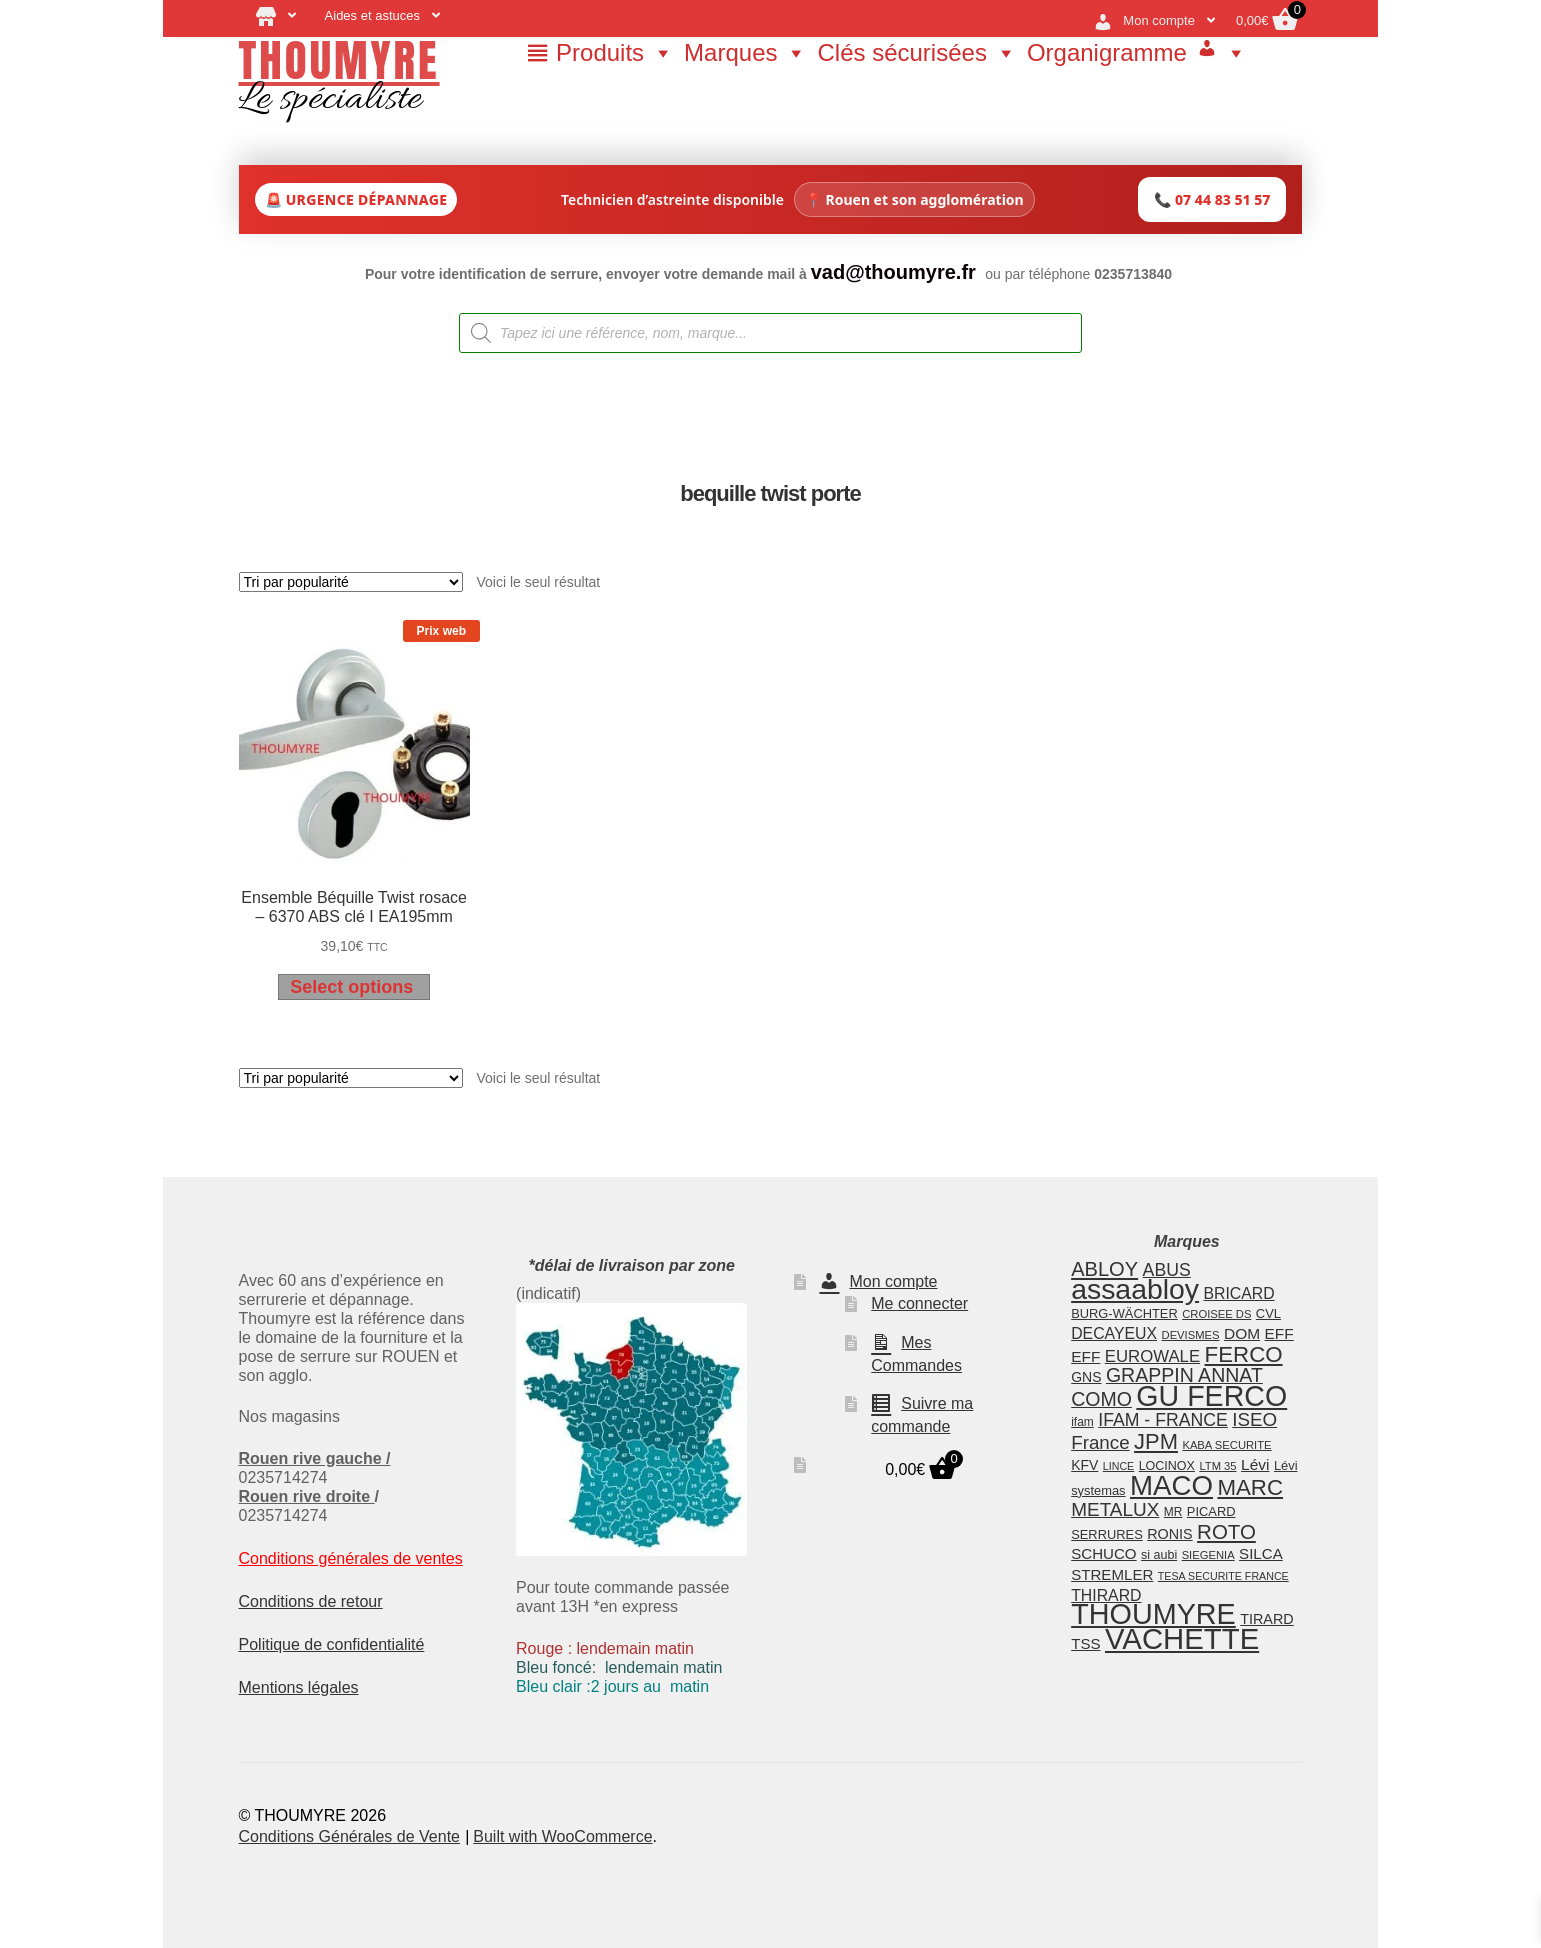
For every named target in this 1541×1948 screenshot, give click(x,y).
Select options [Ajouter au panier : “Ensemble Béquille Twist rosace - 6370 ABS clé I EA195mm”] (351, 987)
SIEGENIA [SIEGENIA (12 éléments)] (1208, 1555)
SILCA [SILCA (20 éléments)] (1261, 1553)
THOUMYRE (339, 60)
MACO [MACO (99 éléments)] (1171, 1485)
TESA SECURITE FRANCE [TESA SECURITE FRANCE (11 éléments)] (1223, 1576)
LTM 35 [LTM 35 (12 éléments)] (1217, 1466)
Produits (615, 53)
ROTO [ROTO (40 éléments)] (1226, 1531)
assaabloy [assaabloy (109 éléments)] (1135, 1289)
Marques (745, 53)
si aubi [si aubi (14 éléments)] (1159, 1555)
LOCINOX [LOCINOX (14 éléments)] (1167, 1466)
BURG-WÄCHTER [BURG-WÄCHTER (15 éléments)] (1124, 1313)
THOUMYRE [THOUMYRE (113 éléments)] (1153, 1614)
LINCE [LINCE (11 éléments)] (1118, 1466)
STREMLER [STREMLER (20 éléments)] (1112, 1574)
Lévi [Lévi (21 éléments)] (1255, 1464)
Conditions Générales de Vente (349, 1836)
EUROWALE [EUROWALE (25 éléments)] (1152, 1356)
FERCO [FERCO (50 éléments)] (1244, 1354)
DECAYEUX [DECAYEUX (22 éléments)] (1114, 1333)
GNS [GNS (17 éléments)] (1086, 1377)
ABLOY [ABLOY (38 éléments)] (1104, 1269)
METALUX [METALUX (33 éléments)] (1115, 1509)
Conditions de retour (311, 1601)
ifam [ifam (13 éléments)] (1082, 1422)
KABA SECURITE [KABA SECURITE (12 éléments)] (1226, 1445)
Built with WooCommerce (562, 1836)
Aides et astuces (372, 15)
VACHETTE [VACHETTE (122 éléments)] (1182, 1638)
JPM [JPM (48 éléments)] (1156, 1441)
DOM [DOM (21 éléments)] (1242, 1333)
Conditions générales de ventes (351, 1558)
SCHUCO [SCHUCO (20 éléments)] (1103, 1553)
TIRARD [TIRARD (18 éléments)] (1266, 1619)
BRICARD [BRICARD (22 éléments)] (1238, 1293)
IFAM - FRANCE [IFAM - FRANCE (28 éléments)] (1163, 1420)
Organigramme (1107, 52)
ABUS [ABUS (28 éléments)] (1167, 1270)
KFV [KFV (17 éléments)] (1084, 1465)
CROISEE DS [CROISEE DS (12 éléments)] (1216, 1314)
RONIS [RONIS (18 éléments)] (1169, 1534)
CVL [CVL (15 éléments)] (1268, 1313)
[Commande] (351, 582)
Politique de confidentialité (332, 1644)
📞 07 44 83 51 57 (1212, 199)
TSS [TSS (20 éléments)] (1085, 1643)
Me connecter (919, 1303)
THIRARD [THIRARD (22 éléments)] (1106, 1595)
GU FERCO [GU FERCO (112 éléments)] (1211, 1396)
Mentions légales (299, 1687)
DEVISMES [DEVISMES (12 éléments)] (1191, 1335)
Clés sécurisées (916, 53)
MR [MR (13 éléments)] (1173, 1512)
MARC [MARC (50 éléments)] (1250, 1487)
